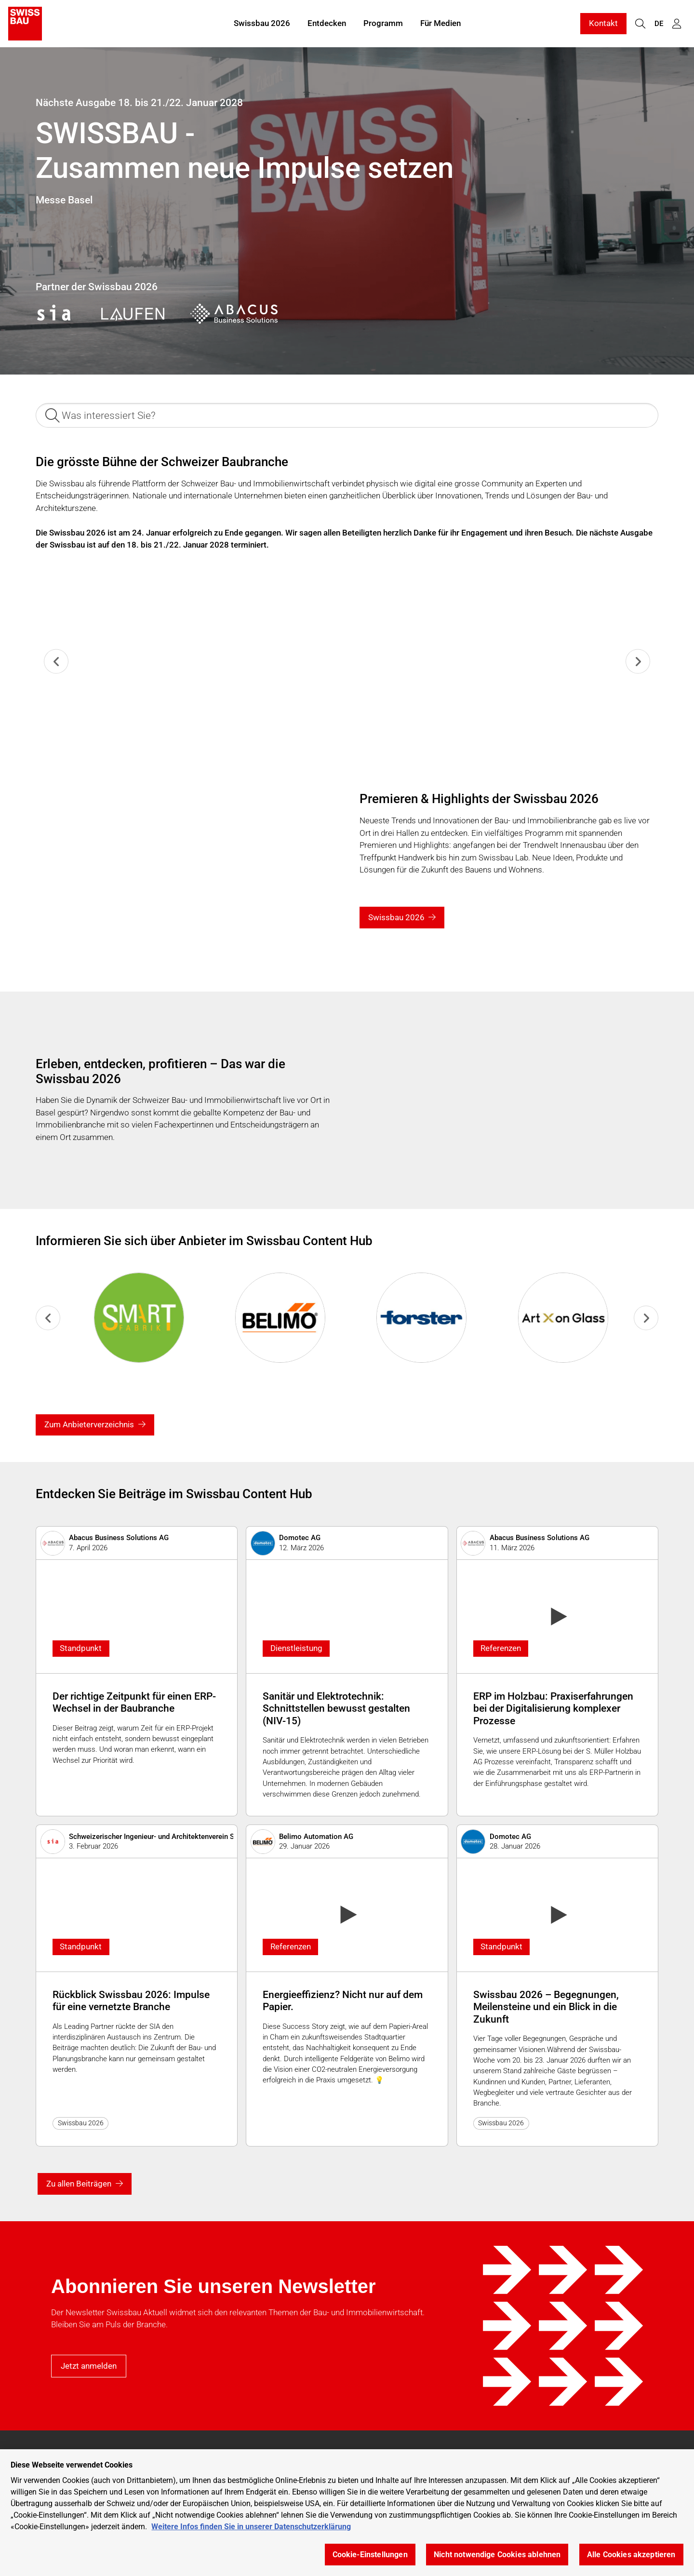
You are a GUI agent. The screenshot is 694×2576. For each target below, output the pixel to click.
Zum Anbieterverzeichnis (89, 1424)
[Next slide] (638, 661)
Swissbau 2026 (262, 23)
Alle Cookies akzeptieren (631, 2554)
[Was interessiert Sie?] (347, 415)
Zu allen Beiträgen (78, 2183)
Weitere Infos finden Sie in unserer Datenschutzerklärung (251, 2526)
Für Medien (440, 23)
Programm (383, 23)
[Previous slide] (56, 661)
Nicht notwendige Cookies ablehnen (497, 2554)
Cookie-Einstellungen (370, 2554)
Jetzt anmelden (89, 2366)
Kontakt (603, 23)
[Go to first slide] (646, 1317)
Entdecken (326, 23)
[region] (347, 2512)
